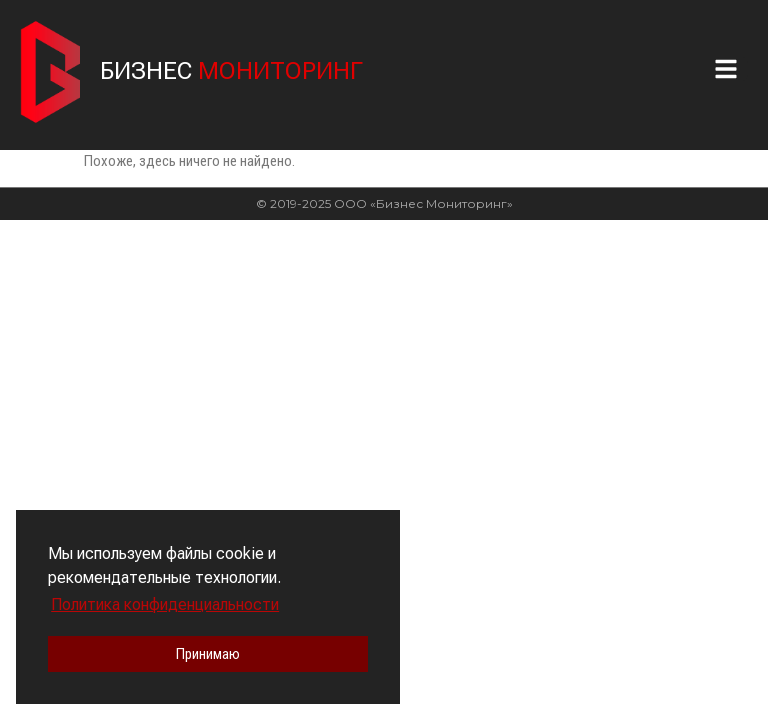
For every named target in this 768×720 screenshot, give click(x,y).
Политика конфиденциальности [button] (165, 604)
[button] (731, 69)
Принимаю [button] (208, 654)
